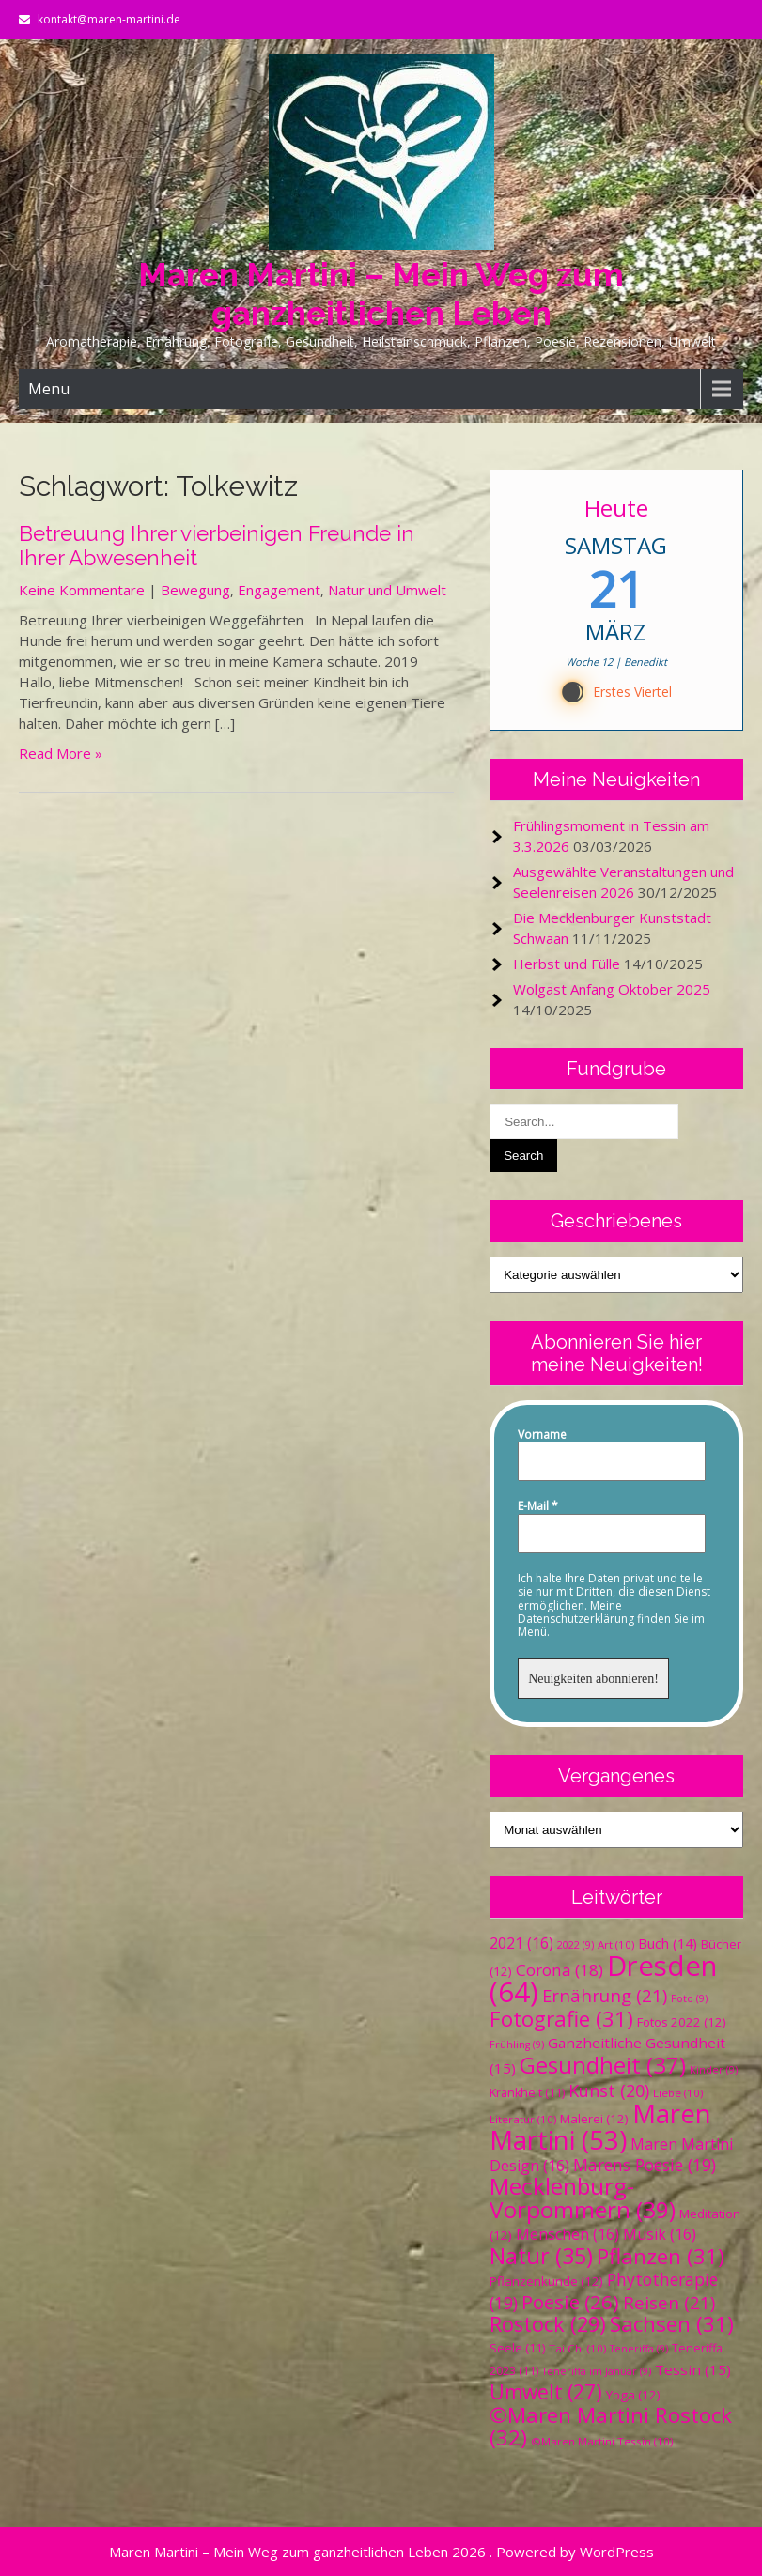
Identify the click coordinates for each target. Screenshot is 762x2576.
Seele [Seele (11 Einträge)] (517, 2348)
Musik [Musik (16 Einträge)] (659, 2234)
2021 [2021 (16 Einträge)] (521, 1943)
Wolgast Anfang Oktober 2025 (611, 988)
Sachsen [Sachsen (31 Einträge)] (672, 2323)
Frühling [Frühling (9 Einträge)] (517, 2044)
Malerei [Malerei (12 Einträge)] (594, 2118)
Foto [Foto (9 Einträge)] (689, 1998)
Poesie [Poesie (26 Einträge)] (570, 2302)
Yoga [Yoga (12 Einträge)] (633, 2394)
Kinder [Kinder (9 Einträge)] (714, 2069)
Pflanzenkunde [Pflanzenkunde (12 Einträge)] (546, 2281)
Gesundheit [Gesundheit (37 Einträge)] (603, 2064)
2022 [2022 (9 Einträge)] (575, 1944)
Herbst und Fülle (566, 963)
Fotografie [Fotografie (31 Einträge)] (561, 2018)
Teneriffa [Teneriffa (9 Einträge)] (639, 2348)
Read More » (60, 753)
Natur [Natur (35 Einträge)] (541, 2256)
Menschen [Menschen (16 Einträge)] (567, 2234)
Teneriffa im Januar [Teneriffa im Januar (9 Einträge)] (596, 2371)
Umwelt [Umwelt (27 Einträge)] (546, 2392)
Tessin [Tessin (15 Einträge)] (693, 2369)
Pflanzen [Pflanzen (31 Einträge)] (660, 2256)
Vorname (542, 1435)
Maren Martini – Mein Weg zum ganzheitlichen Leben (381, 293)
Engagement (279, 589)
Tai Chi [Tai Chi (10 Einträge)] (577, 2348)
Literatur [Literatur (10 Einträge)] (523, 2119)
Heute (616, 507)
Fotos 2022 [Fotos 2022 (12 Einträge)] (681, 2021)
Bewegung (195, 589)
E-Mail (538, 1506)
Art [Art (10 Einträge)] (616, 1944)
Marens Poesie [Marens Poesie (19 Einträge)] (644, 2164)
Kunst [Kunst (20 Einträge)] (608, 2090)
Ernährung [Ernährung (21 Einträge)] (604, 1995)
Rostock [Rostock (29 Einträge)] (548, 2323)
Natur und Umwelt (387, 589)
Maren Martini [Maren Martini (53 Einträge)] (600, 2126)
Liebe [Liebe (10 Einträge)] (678, 2093)
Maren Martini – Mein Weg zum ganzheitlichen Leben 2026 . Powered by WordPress (381, 2551)
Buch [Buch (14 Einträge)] (667, 1943)
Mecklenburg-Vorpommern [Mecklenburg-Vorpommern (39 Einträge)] (583, 2197)
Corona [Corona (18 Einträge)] (559, 1970)
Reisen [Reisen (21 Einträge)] (669, 2302)
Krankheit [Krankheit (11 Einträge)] (527, 2093)
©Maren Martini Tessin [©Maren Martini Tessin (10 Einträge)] (602, 2441)
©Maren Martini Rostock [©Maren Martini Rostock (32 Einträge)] (611, 2426)
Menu (49, 388)
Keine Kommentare (82, 589)
